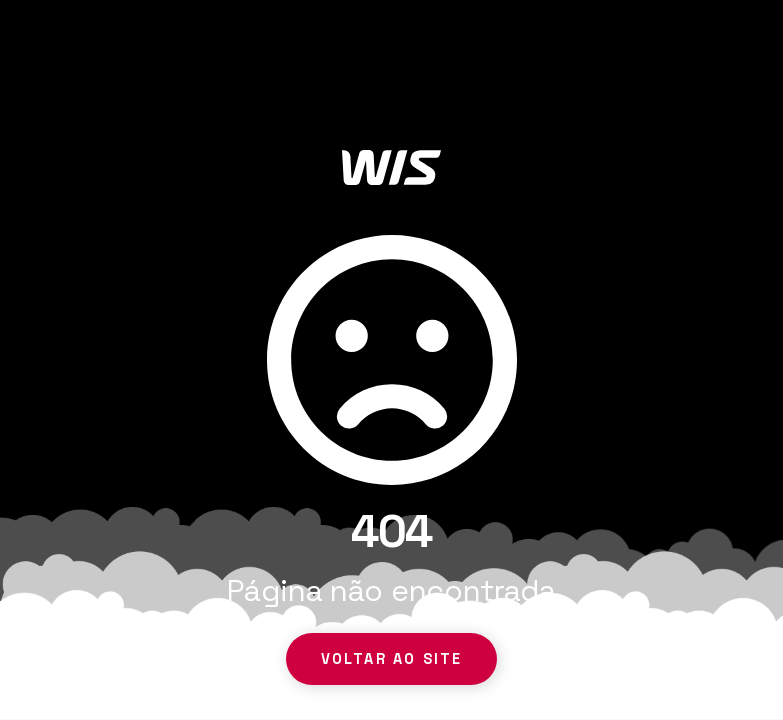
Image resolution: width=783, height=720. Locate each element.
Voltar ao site (391, 659)
